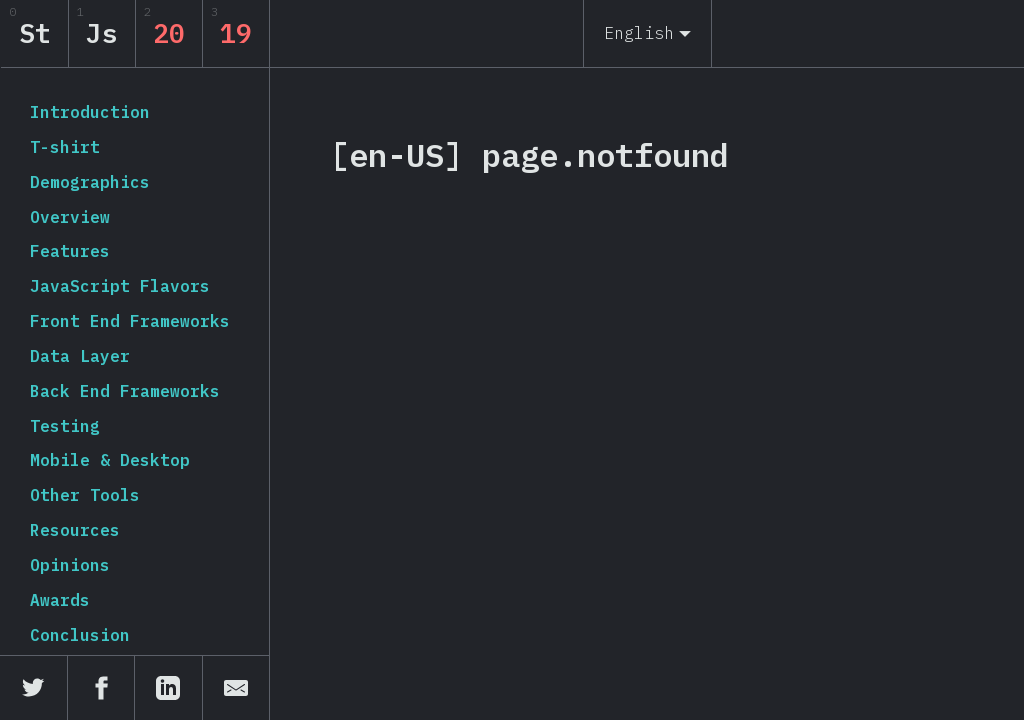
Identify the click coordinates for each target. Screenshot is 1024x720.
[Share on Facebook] (102, 688)
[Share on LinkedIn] (169, 688)
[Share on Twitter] (34, 688)
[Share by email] (237, 688)
